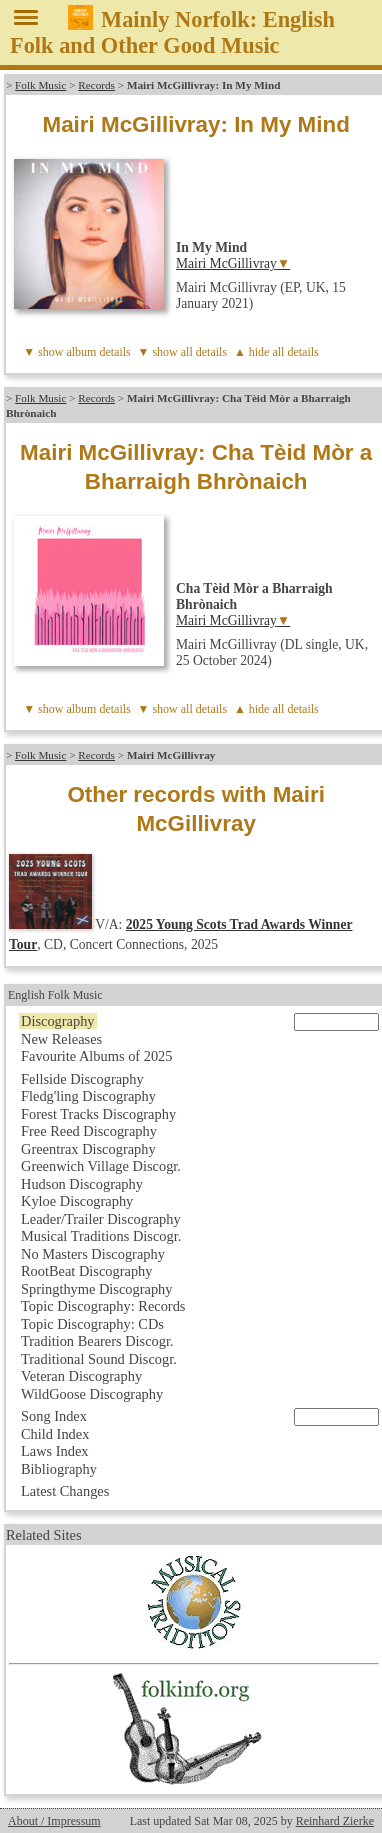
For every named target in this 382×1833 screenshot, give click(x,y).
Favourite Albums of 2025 (97, 1056)
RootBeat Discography (87, 1271)
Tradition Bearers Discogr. (97, 1341)
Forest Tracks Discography (98, 1114)
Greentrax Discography (88, 1149)
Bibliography (59, 1469)
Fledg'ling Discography (88, 1096)
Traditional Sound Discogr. (99, 1359)
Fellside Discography (82, 1079)
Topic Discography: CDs (92, 1324)
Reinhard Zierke (335, 1821)
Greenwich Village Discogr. (101, 1166)
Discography (58, 1021)
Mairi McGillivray (226, 263)
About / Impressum (54, 1821)
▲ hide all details (276, 352)
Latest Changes (65, 1491)
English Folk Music (55, 995)
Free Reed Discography (89, 1131)
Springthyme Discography (96, 1289)
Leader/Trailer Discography (101, 1219)
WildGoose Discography (92, 1394)
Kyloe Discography (77, 1201)
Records (96, 85)
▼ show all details (183, 352)
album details (98, 352)
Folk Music (40, 85)
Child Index (55, 1434)
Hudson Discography (82, 1184)
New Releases (61, 1039)
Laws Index (55, 1451)
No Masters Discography (93, 1254)
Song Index (54, 1416)
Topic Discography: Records (103, 1306)
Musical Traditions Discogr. (101, 1236)
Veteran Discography (81, 1376)
